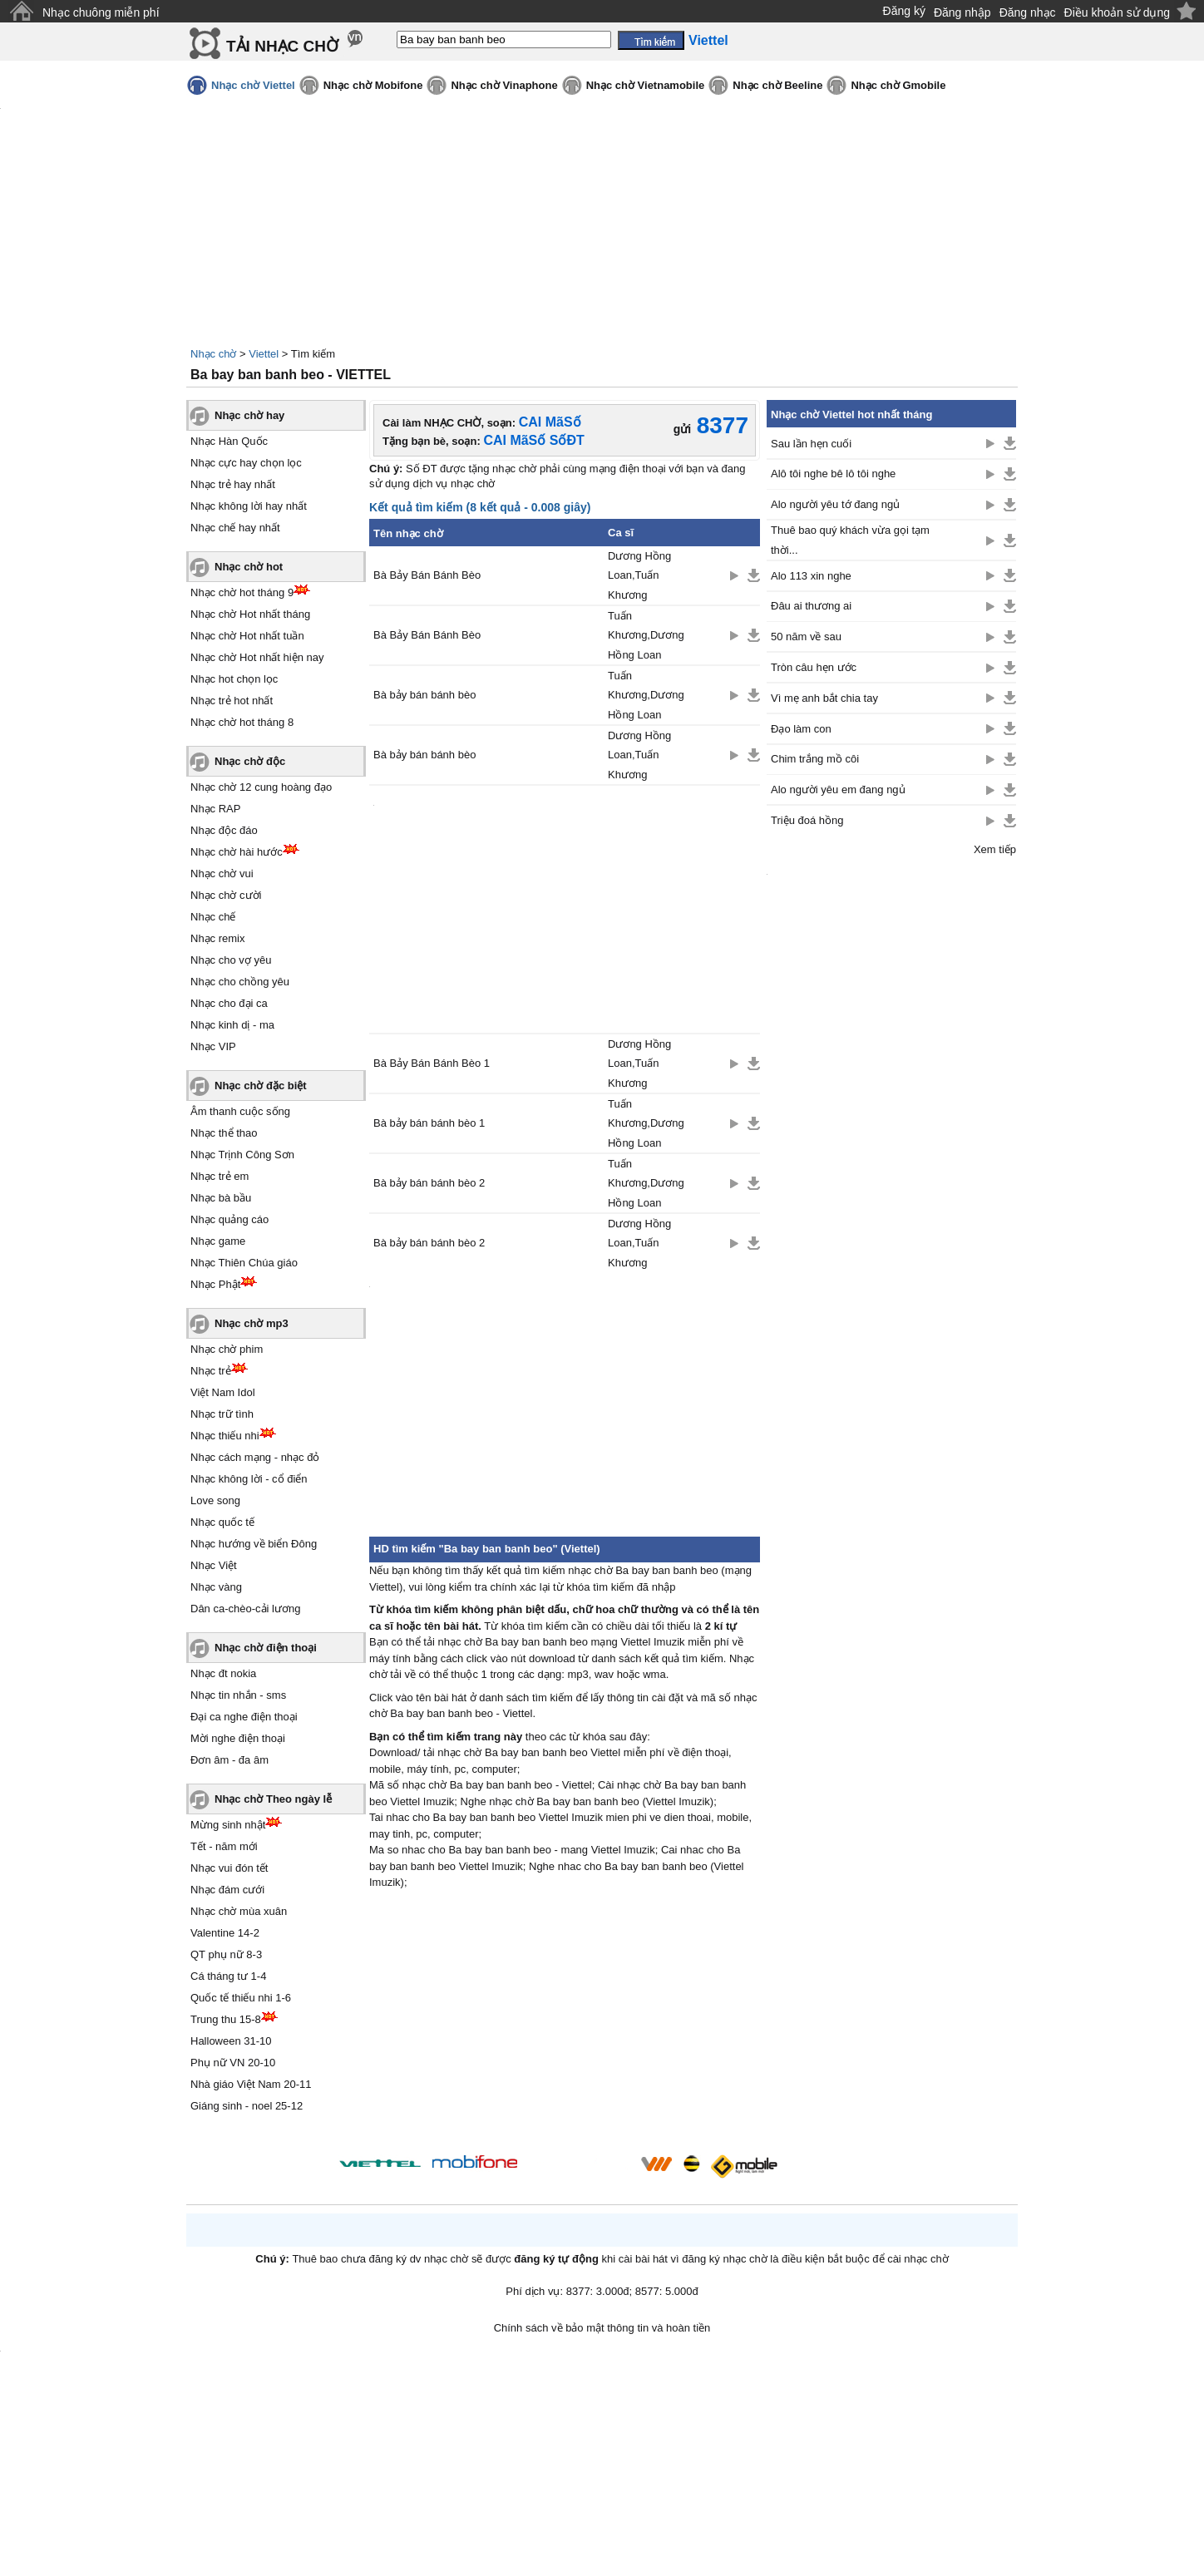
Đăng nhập (962, 12)
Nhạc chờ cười (225, 895)
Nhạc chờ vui (222, 873)
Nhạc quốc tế (222, 1522)
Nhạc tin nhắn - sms (238, 1695)
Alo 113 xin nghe (811, 576)
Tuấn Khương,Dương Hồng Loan (646, 635)
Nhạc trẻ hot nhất (231, 700)
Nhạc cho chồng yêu (239, 981)
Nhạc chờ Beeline (777, 85)
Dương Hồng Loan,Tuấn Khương (639, 575)
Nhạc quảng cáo (229, 1219)
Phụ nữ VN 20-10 (232, 2062)
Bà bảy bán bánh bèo (424, 694)
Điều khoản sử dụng (1117, 12)
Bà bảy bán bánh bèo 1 (429, 1123)
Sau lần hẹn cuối (811, 443)
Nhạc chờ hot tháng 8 (242, 722)
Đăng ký (904, 10)
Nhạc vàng (216, 1587)
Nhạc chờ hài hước (236, 852)
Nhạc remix (217, 938)
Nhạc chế (212, 916)
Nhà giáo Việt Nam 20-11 (251, 2084)
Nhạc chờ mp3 (252, 1323)
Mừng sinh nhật (227, 1824)
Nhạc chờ (213, 354)
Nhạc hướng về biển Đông (253, 1543)
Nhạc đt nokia (223, 1673)
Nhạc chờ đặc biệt (261, 1085)
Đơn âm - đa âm (229, 1760)
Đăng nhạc (1027, 12)
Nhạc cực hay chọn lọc (246, 462)
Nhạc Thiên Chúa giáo (244, 1262)
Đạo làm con (801, 729)
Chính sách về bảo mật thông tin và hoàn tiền (602, 2328)
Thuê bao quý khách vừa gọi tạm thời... (850, 539)
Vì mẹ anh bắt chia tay (824, 698)
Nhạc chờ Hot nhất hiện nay (257, 657)
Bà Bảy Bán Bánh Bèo (427, 575)
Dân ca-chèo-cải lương (245, 1608)
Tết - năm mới (224, 1846)
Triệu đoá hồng (807, 820)
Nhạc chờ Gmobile (898, 85)
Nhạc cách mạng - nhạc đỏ (254, 1457)
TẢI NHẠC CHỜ (282, 46)
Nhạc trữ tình (222, 1414)
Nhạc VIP (213, 1046)
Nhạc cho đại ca (229, 1003)
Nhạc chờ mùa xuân (238, 1911)
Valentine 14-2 (224, 1933)
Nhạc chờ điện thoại (266, 1647)
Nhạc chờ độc (250, 761)
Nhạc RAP (215, 808)
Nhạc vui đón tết (229, 1868)
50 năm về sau (806, 636)
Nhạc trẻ (210, 1370)
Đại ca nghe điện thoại (244, 1716)
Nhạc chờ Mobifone (373, 85)
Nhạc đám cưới (227, 1889)
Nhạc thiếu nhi (224, 1435)
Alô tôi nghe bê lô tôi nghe (833, 473)
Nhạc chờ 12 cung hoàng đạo (261, 787)
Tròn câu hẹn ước (813, 667)
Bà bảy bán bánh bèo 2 (429, 1183)
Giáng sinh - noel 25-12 (246, 2106)
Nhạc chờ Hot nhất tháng (250, 614)
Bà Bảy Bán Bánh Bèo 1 (431, 1063)
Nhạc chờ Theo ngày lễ (273, 1799)
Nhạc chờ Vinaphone (504, 85)
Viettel (264, 354)
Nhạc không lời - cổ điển (249, 1479)
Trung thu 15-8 (225, 2019)
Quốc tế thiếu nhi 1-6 (240, 1997)
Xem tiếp (995, 849)
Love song (215, 1500)
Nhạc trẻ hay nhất (232, 484)
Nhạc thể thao (224, 1133)
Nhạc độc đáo (224, 830)
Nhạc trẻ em (219, 1176)
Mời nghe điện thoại (237, 1738)
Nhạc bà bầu (220, 1198)
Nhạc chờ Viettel (253, 85)
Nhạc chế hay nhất (235, 527)
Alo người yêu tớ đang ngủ (835, 504)
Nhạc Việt (213, 1565)
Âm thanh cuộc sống (240, 1111)
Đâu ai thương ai (811, 606)
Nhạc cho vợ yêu (230, 960)
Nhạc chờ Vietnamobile (645, 85)
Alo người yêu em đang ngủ (838, 789)
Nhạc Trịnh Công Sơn (242, 1154)
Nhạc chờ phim (226, 1349)
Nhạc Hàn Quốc (229, 441)
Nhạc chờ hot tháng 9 (242, 592)
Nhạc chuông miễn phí (101, 12)
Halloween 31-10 (231, 2041)
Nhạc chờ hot (249, 566)
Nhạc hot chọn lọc (234, 679)
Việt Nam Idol (222, 1392)
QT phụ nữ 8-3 (226, 1954)
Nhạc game (217, 1241)
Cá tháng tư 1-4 (228, 1976)
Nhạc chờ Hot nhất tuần (247, 635)
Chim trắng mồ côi (815, 759)
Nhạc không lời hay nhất (248, 506)
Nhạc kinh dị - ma (232, 1025)
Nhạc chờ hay (249, 415)
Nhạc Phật (215, 1284)
